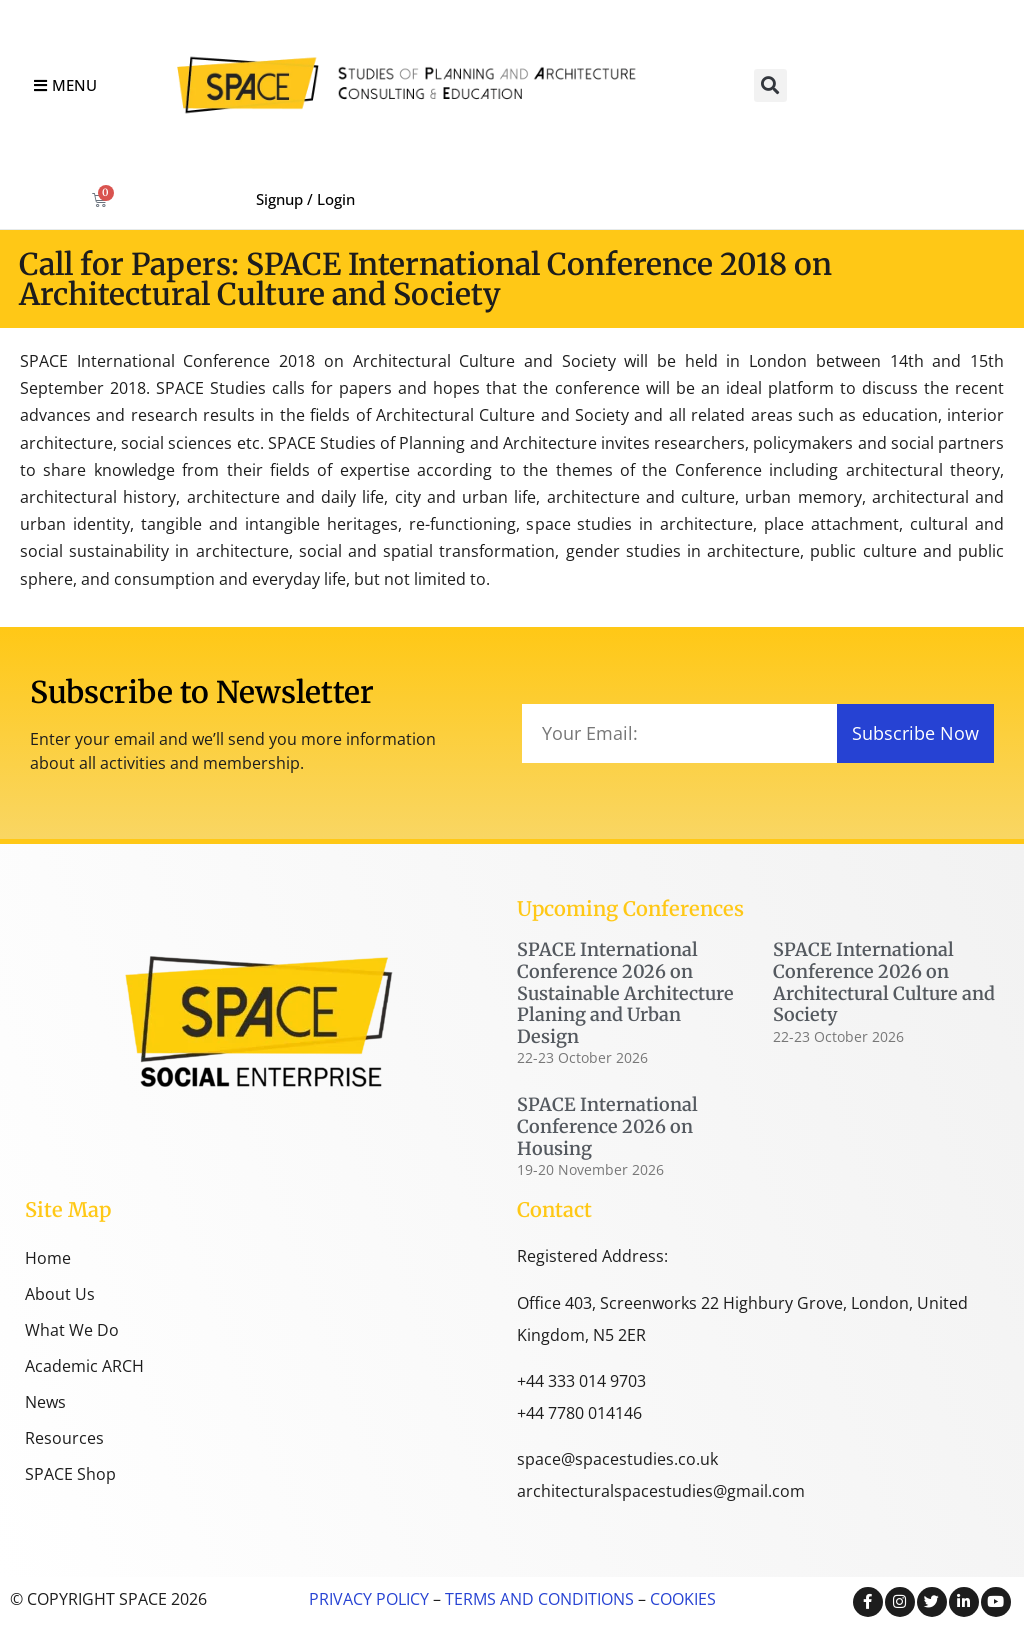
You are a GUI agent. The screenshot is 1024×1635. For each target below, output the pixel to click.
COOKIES (683, 1599)
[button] (770, 85)
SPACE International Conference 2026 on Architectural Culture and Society (884, 982)
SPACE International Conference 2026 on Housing (607, 1126)
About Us (60, 1294)
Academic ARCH (84, 1366)
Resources (64, 1438)
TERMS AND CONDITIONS (537, 1599)
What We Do (72, 1330)
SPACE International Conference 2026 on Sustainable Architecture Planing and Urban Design (625, 992)
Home (48, 1258)
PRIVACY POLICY (369, 1599)
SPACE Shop (70, 1474)
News (45, 1402)
